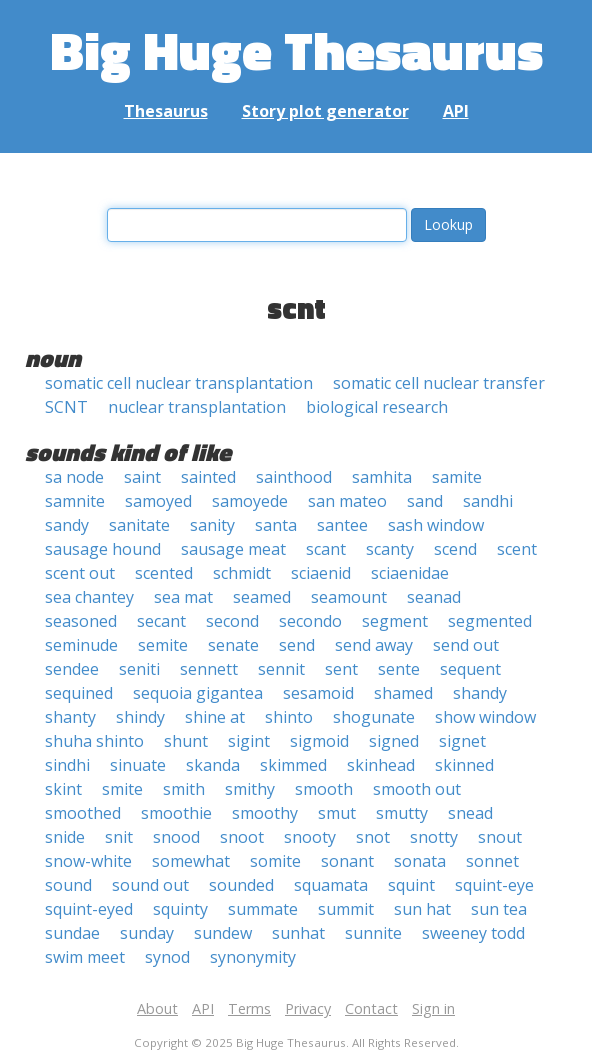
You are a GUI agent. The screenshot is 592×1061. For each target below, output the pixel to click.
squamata (331, 885)
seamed (262, 597)
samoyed (158, 501)
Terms (249, 1008)
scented (164, 573)
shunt (186, 741)
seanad (434, 597)
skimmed (293, 765)
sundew (223, 933)
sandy (67, 525)
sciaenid (321, 573)
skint (63, 789)
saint (142, 477)
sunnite (373, 933)
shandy (480, 693)
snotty (434, 837)
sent (341, 669)
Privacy (308, 1008)
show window (485, 717)
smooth (324, 789)
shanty (70, 717)
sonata (420, 861)
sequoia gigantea (198, 693)
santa (276, 525)
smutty (402, 813)
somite (275, 861)
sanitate (139, 525)
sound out (150, 885)
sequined (79, 693)
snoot (242, 837)
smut (337, 813)
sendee (72, 669)
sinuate (138, 765)
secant (161, 621)
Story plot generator (325, 111)
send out (466, 645)
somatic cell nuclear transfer (439, 383)
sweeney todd (473, 933)
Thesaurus (166, 111)
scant (326, 549)
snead (470, 813)
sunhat (298, 933)
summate (263, 909)
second (232, 621)
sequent (470, 669)
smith (184, 789)
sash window (436, 525)
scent (517, 549)
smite (122, 789)
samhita (382, 477)
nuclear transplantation (197, 407)
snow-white (88, 861)
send (297, 645)
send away (374, 645)
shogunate (374, 717)
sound (68, 885)
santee (342, 525)
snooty (310, 837)
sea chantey (89, 597)
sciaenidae (410, 573)
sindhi (67, 765)
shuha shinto (94, 741)
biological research (377, 407)
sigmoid (319, 741)
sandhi (488, 501)
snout (500, 837)
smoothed (83, 813)
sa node (74, 477)
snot (373, 837)
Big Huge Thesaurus (296, 49)
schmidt (242, 573)
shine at (215, 717)
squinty (180, 909)
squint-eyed (89, 909)
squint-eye (494, 885)
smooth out (417, 789)
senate (233, 645)
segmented (490, 621)
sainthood (294, 477)
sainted (208, 477)
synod (167, 957)
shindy (140, 717)
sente (399, 669)
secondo (310, 621)
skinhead (381, 765)
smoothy (265, 813)
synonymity (253, 957)
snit (119, 837)
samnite (75, 501)
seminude (81, 645)
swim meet (85, 957)
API (456, 111)
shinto (289, 717)
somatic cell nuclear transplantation (179, 383)
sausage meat (233, 549)
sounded (241, 885)
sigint (249, 741)
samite (457, 477)
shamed (403, 693)
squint (411, 885)
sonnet (492, 861)
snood (176, 837)
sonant (347, 861)
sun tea (499, 909)
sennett (209, 669)
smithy (250, 789)
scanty (390, 549)
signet (462, 741)
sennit (281, 669)
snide (65, 837)
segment (395, 621)
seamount (349, 597)
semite (163, 645)
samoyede (250, 501)
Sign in (433, 1008)
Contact (371, 1008)
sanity (212, 525)
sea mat (183, 597)
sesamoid (318, 693)
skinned (464, 765)
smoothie (176, 813)
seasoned (81, 621)
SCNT (66, 407)
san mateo (347, 501)
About (157, 1008)
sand (425, 501)
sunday (147, 933)
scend (455, 549)
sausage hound (103, 549)
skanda (213, 765)
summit (346, 909)
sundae (72, 933)
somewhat (191, 861)
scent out (80, 573)
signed (394, 741)
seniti (139, 669)
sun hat (422, 909)
